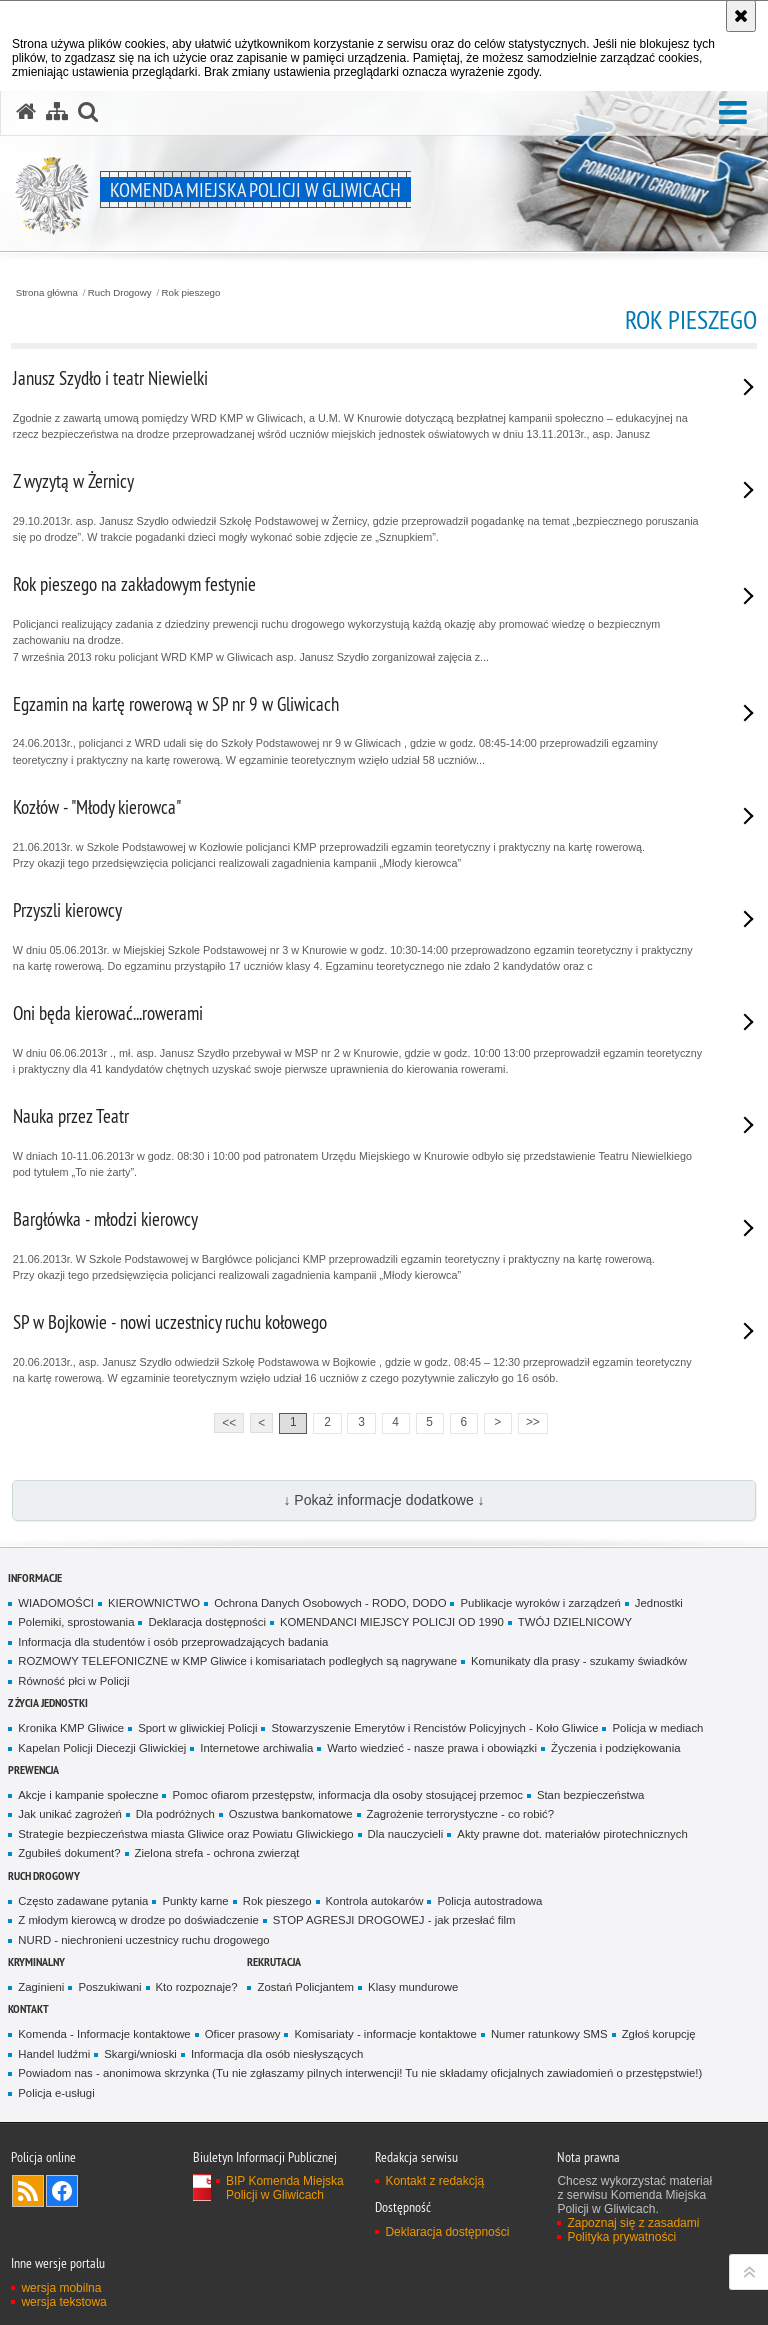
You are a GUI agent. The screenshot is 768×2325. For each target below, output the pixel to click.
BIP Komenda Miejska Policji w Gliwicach (285, 2188)
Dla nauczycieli (406, 1834)
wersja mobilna (61, 2288)
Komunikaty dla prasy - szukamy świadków (579, 1661)
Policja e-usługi (56, 2093)
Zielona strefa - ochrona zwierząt (217, 1853)
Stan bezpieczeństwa (590, 1795)
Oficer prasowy (243, 2034)
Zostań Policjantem (305, 1987)
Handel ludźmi (54, 2054)
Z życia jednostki (48, 1702)
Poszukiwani (109, 1987)
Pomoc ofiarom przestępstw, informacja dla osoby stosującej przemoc (347, 1795)
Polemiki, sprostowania (76, 1622)
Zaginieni (41, 1987)
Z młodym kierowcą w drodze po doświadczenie (138, 1920)
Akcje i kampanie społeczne (88, 1795)
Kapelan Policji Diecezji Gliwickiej (102, 1748)
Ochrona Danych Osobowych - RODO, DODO (330, 1603)
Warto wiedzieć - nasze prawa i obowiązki (432, 1748)
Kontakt (28, 2008)
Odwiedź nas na (62, 2191)
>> (529, 1421)
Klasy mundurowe (413, 1987)
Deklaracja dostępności (206, 1622)
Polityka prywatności (621, 2237)
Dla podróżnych (175, 1814)
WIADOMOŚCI (56, 1603)
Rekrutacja (274, 1961)
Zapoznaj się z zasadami (633, 2223)
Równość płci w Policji (73, 1681)
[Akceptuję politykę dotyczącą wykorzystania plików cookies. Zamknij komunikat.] (741, 16)
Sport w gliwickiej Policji (197, 1728)
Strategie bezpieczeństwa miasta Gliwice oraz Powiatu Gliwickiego (185, 1834)
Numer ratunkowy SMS (549, 2034)
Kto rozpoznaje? (197, 1987)
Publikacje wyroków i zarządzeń (540, 1603)
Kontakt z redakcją (434, 2181)
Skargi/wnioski (140, 2054)
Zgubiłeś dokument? (69, 1853)
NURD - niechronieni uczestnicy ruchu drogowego (143, 1940)
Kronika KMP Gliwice (71, 1728)
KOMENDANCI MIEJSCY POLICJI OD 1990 (392, 1622)
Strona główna (47, 293)
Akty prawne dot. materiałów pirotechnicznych (572, 1834)
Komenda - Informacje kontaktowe (104, 2034)
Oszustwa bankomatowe (291, 1814)
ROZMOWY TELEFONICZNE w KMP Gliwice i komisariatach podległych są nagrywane (237, 1661)
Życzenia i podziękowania (615, 1748)
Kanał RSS (28, 2191)
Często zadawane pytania (83, 1901)
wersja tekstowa (63, 2302)
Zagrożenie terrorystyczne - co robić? (461, 1814)
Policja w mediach (657, 1728)
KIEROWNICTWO (154, 1603)
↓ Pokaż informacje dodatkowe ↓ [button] (383, 1500)
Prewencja (33, 1769)
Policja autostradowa (489, 1901)
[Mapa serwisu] (57, 112)
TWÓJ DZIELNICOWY (575, 1622)
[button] (733, 113)
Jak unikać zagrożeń (70, 1814)
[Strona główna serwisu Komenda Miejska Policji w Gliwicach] (26, 112)
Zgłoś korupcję (659, 2034)
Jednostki (659, 1603)
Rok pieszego (191, 293)
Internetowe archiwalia (256, 1748)
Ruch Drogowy (120, 293)
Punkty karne (195, 1901)
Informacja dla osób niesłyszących (277, 2054)
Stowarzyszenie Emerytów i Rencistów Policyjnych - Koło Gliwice (434, 1728)
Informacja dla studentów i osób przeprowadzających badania (173, 1642)
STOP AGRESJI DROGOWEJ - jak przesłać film (394, 1920)
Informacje (35, 1577)
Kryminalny (36, 1961)
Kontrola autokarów (375, 1901)
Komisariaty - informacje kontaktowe (385, 2034)
